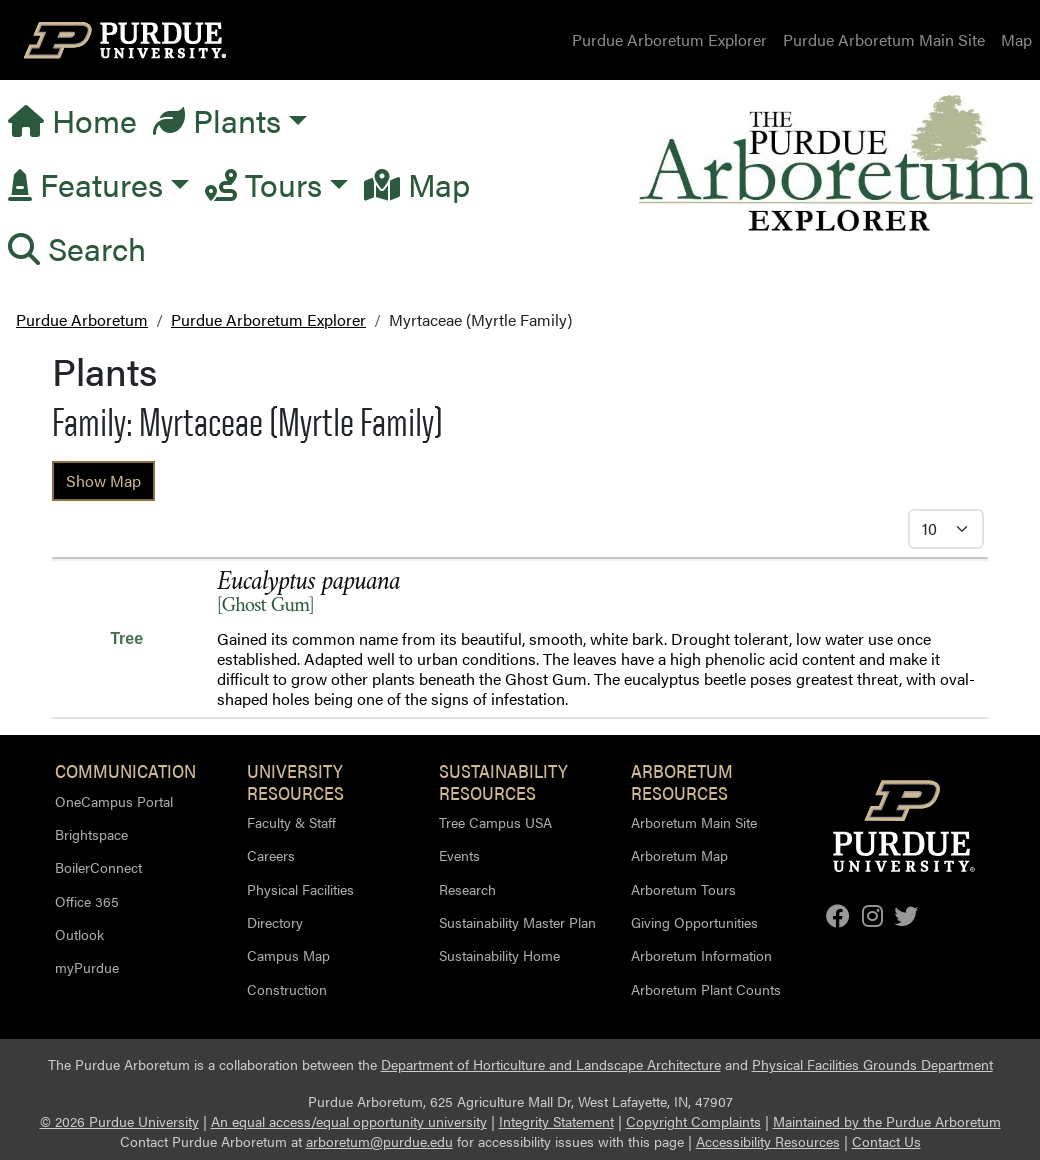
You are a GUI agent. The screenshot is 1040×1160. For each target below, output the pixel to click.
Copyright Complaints (693, 1121)
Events (459, 855)
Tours (263, 183)
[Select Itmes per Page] (946, 529)
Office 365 (87, 901)
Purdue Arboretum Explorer (669, 39)
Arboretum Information (701, 955)
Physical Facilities (300, 889)
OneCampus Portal (114, 801)
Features (85, 183)
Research (467, 889)
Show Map (103, 480)
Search (77, 247)
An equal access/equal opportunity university (349, 1121)
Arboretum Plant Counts (706, 989)
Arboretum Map (679, 855)
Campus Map (288, 955)
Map (1016, 39)
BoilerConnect (98, 867)
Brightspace (91, 834)
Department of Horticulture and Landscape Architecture (551, 1064)
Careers (271, 855)
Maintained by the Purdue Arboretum (887, 1121)
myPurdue (87, 967)
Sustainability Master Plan (517, 922)
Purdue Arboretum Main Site (884, 39)
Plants (217, 119)
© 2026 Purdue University (119, 1121)
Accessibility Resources (768, 1141)
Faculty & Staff (291, 822)
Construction (287, 989)
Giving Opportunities (694, 922)
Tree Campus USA (495, 822)
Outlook (79, 934)
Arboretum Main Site (694, 822)
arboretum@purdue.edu (379, 1141)
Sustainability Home (499, 955)
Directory (275, 922)
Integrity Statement (556, 1121)
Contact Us (886, 1141)
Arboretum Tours (683, 889)
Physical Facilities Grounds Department (872, 1064)
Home (72, 119)
